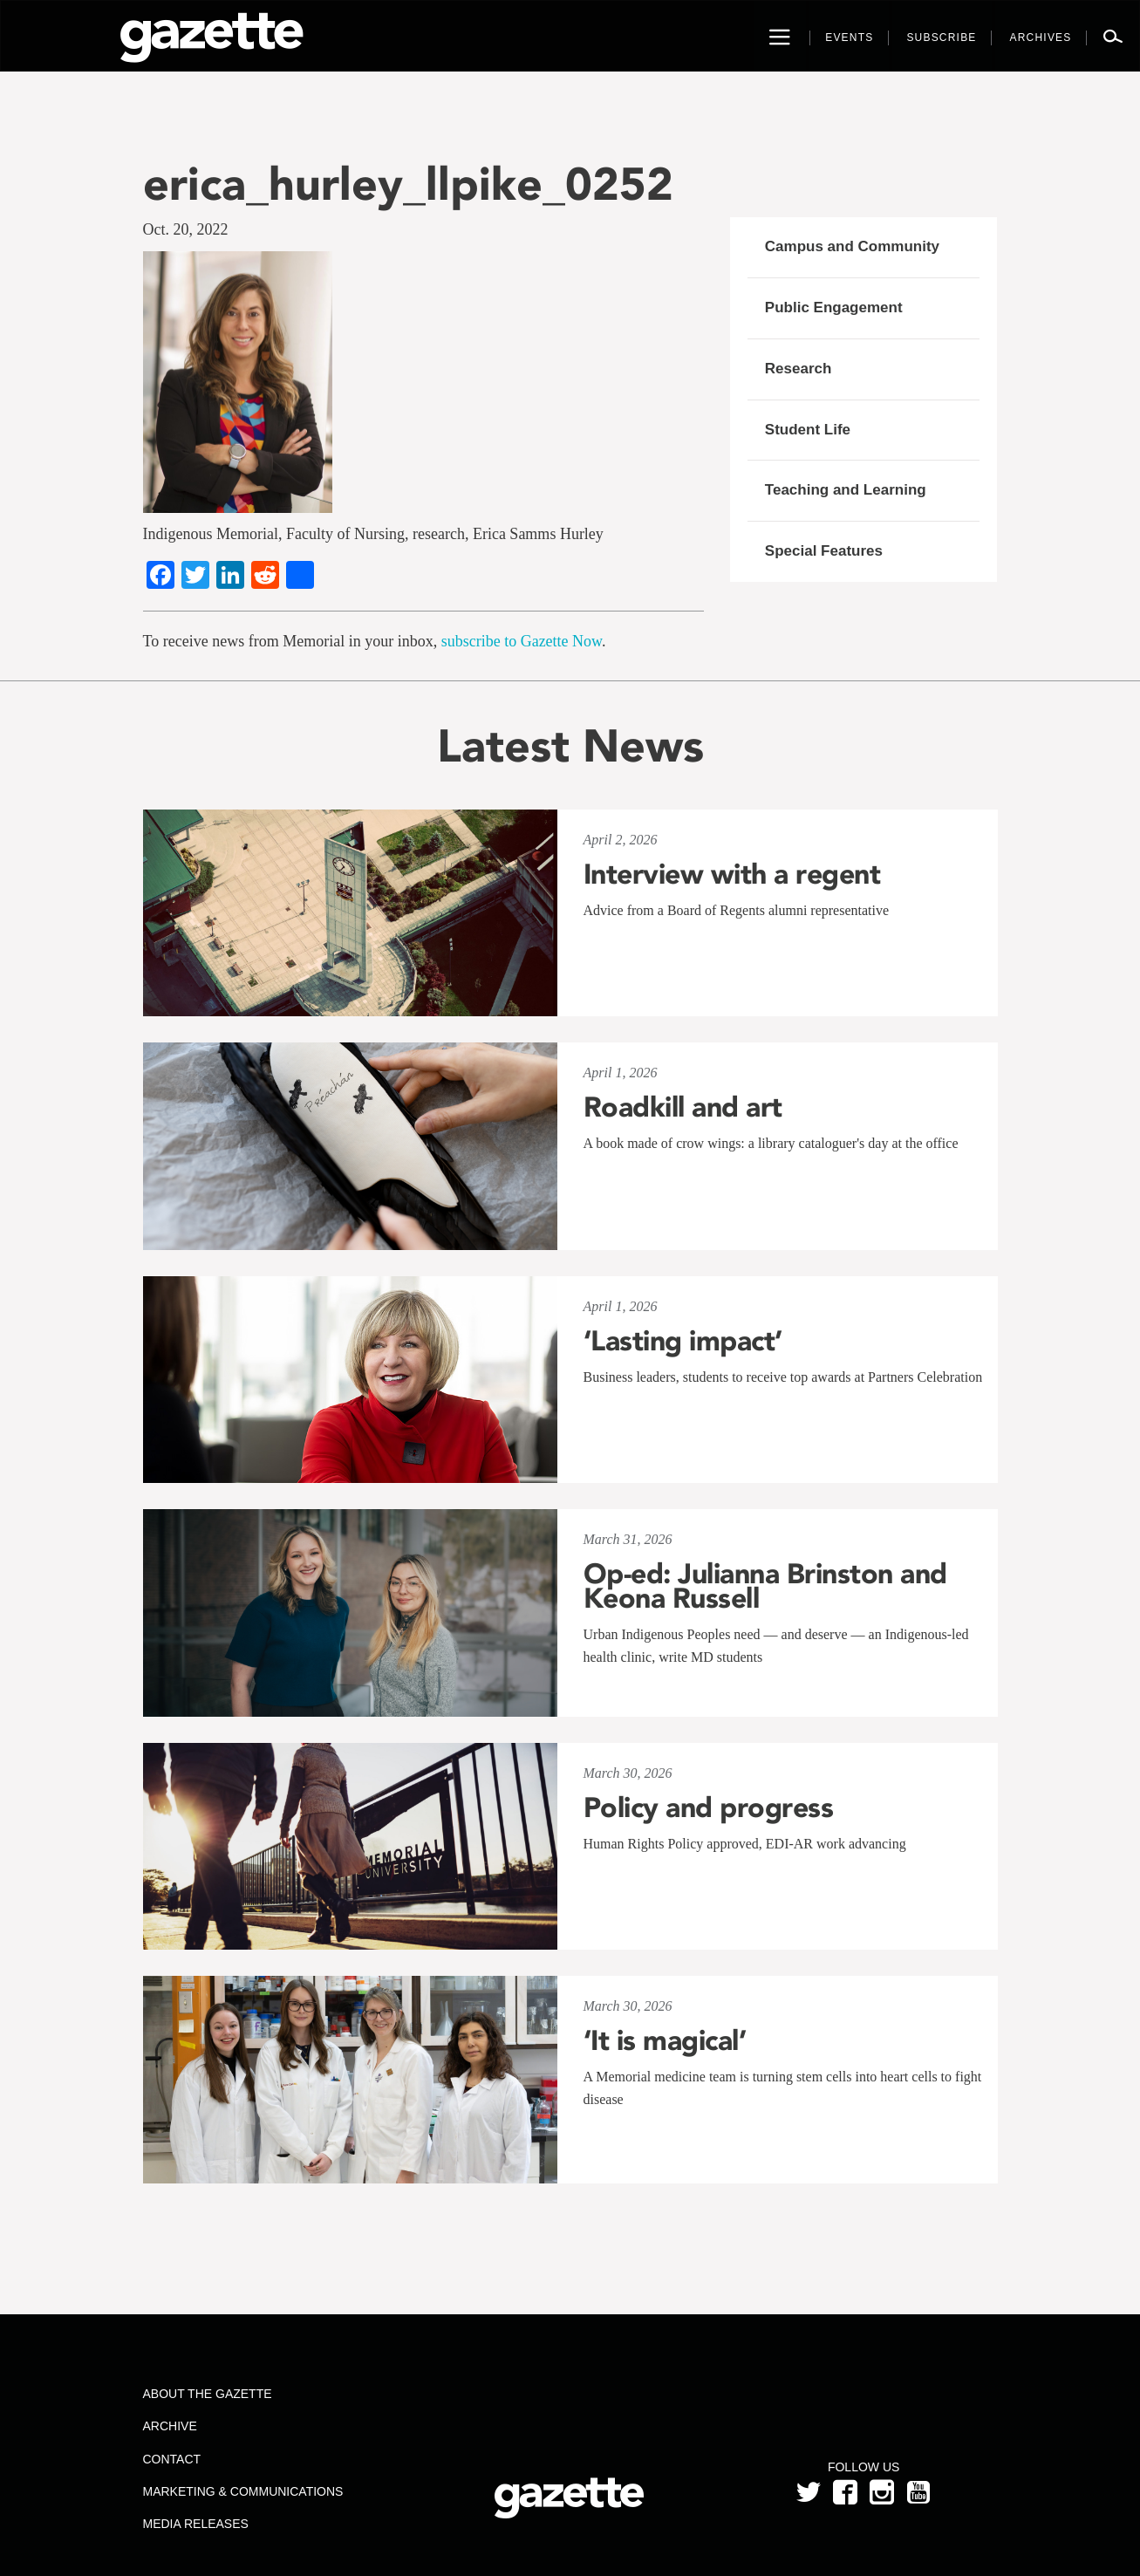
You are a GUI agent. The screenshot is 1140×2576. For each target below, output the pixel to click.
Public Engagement (834, 307)
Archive (169, 2426)
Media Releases (195, 2524)
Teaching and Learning (845, 490)
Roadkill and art (683, 1107)
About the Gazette (206, 2394)
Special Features (824, 551)
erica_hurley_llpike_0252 (408, 183)
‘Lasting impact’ (683, 1341)
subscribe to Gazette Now (521, 641)
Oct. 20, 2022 (186, 229)
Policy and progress (709, 1807)
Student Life (807, 429)
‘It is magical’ (665, 2040)
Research (798, 368)
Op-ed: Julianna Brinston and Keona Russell (765, 1585)
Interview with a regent (732, 874)
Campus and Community (852, 246)
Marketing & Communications (242, 2491)
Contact (171, 2459)
